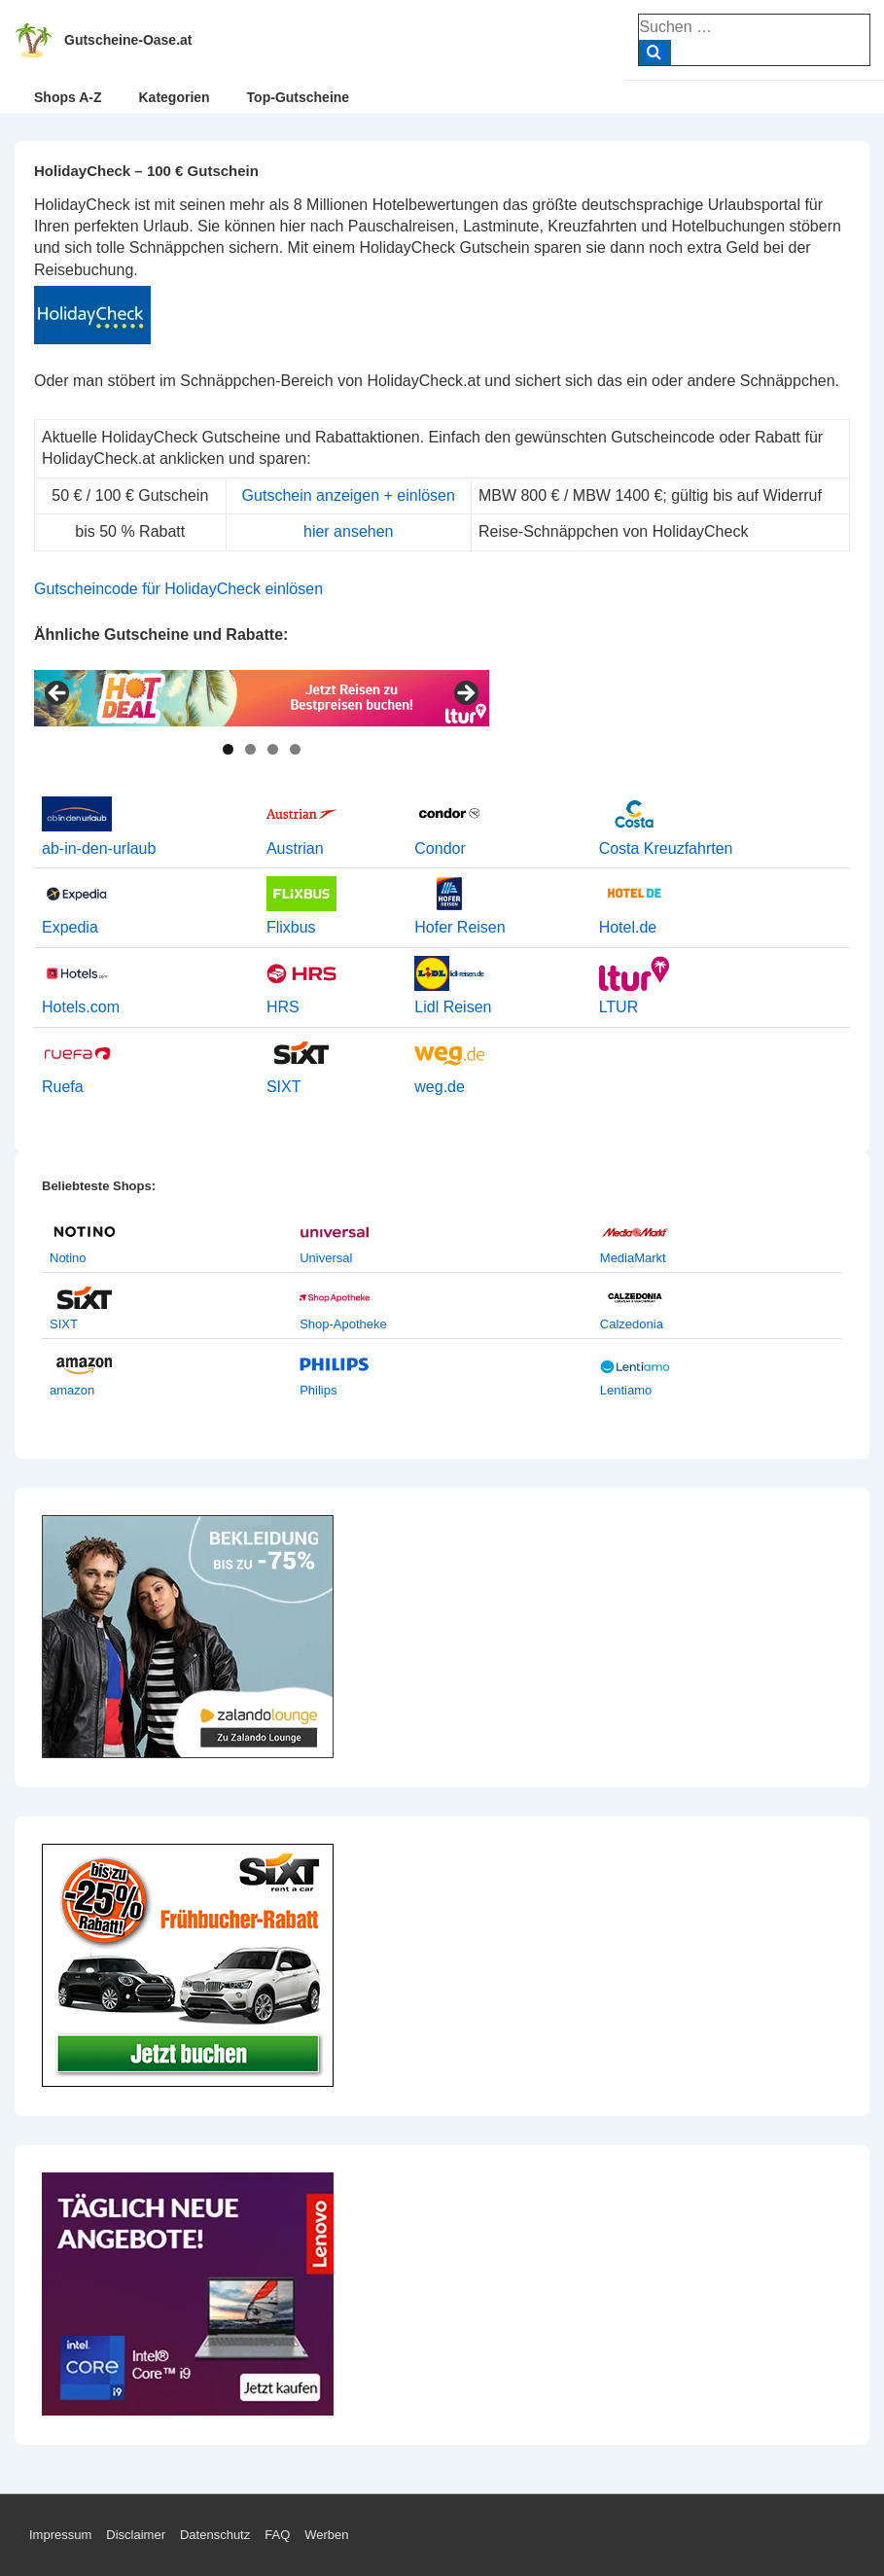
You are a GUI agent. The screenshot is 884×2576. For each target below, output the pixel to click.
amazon (72, 1390)
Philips (318, 1390)
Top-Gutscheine (298, 97)
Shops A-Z (67, 97)
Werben (326, 2534)
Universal (326, 1258)
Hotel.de (628, 927)
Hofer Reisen (459, 927)
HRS (283, 1007)
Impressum (60, 2534)
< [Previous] (58, 694)
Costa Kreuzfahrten (666, 848)
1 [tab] (228, 749)
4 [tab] (295, 749)
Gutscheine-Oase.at (128, 40)
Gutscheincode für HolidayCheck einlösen (178, 589)
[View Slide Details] (261, 698)
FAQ (277, 2534)
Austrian (295, 848)
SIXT (283, 1086)
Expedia (70, 927)
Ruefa (63, 1086)
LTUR (619, 1007)
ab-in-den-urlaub (99, 848)
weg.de (439, 1086)
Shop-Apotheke (343, 1324)
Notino (68, 1258)
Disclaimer (135, 2534)
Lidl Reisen (452, 1007)
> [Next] (464, 694)
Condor (439, 848)
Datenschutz (215, 2534)
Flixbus (291, 927)
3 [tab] (272, 749)
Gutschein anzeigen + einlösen (348, 495)
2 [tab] (250, 749)
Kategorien (173, 97)
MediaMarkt (633, 1258)
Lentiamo (626, 1390)
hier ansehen (348, 531)
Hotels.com (81, 1007)
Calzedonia (631, 1324)
